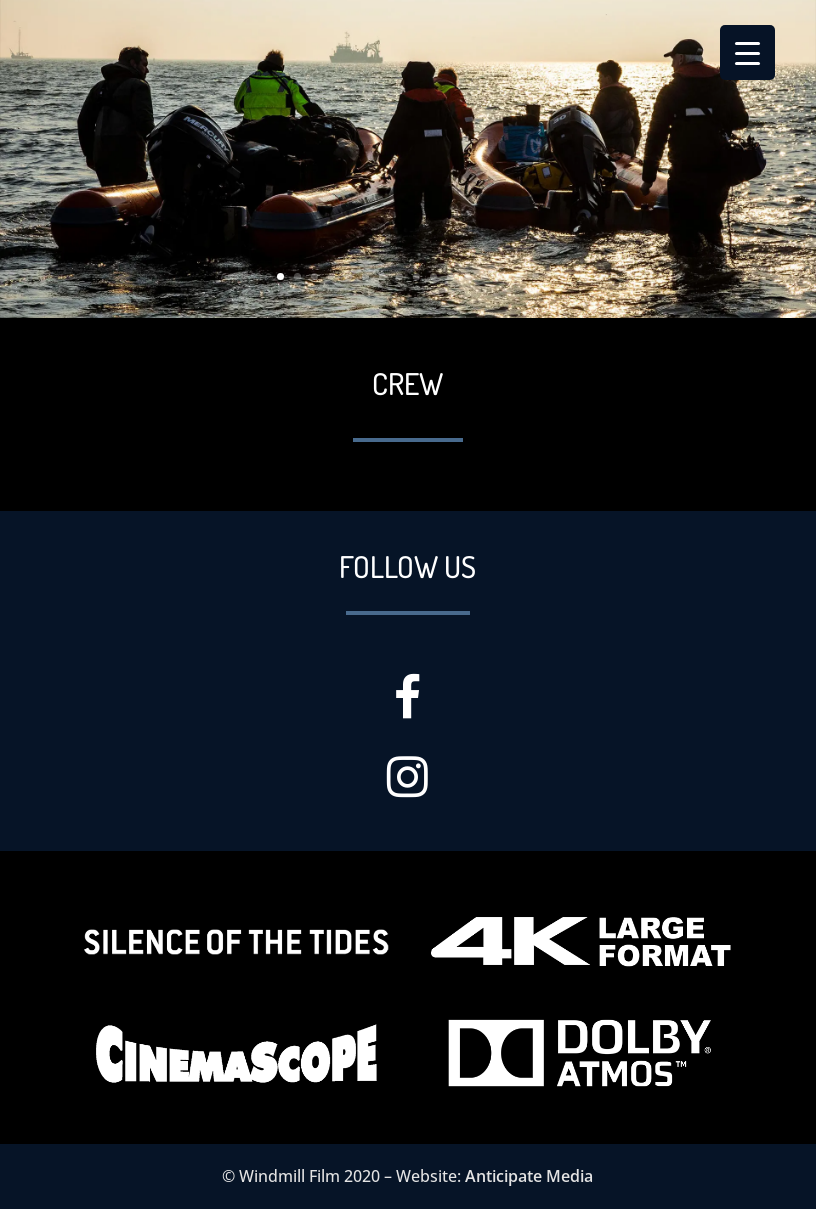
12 (467, 276)
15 (518, 276)
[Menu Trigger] (747, 52)
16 (535, 276)
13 (484, 276)
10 (433, 276)
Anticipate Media (529, 1176)
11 (450, 276)
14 (501, 276)
